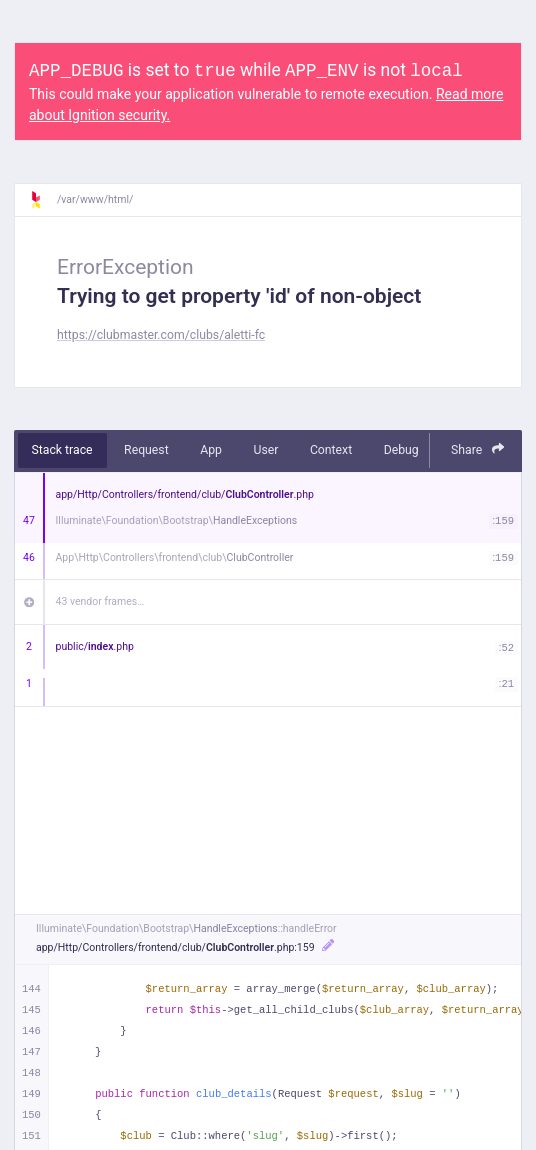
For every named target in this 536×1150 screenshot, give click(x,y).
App (211, 450)
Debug (401, 450)
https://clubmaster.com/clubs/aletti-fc (161, 335)
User (265, 450)
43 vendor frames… (100, 601)
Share (478, 449)
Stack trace (62, 450)
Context (331, 450)
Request (146, 450)
